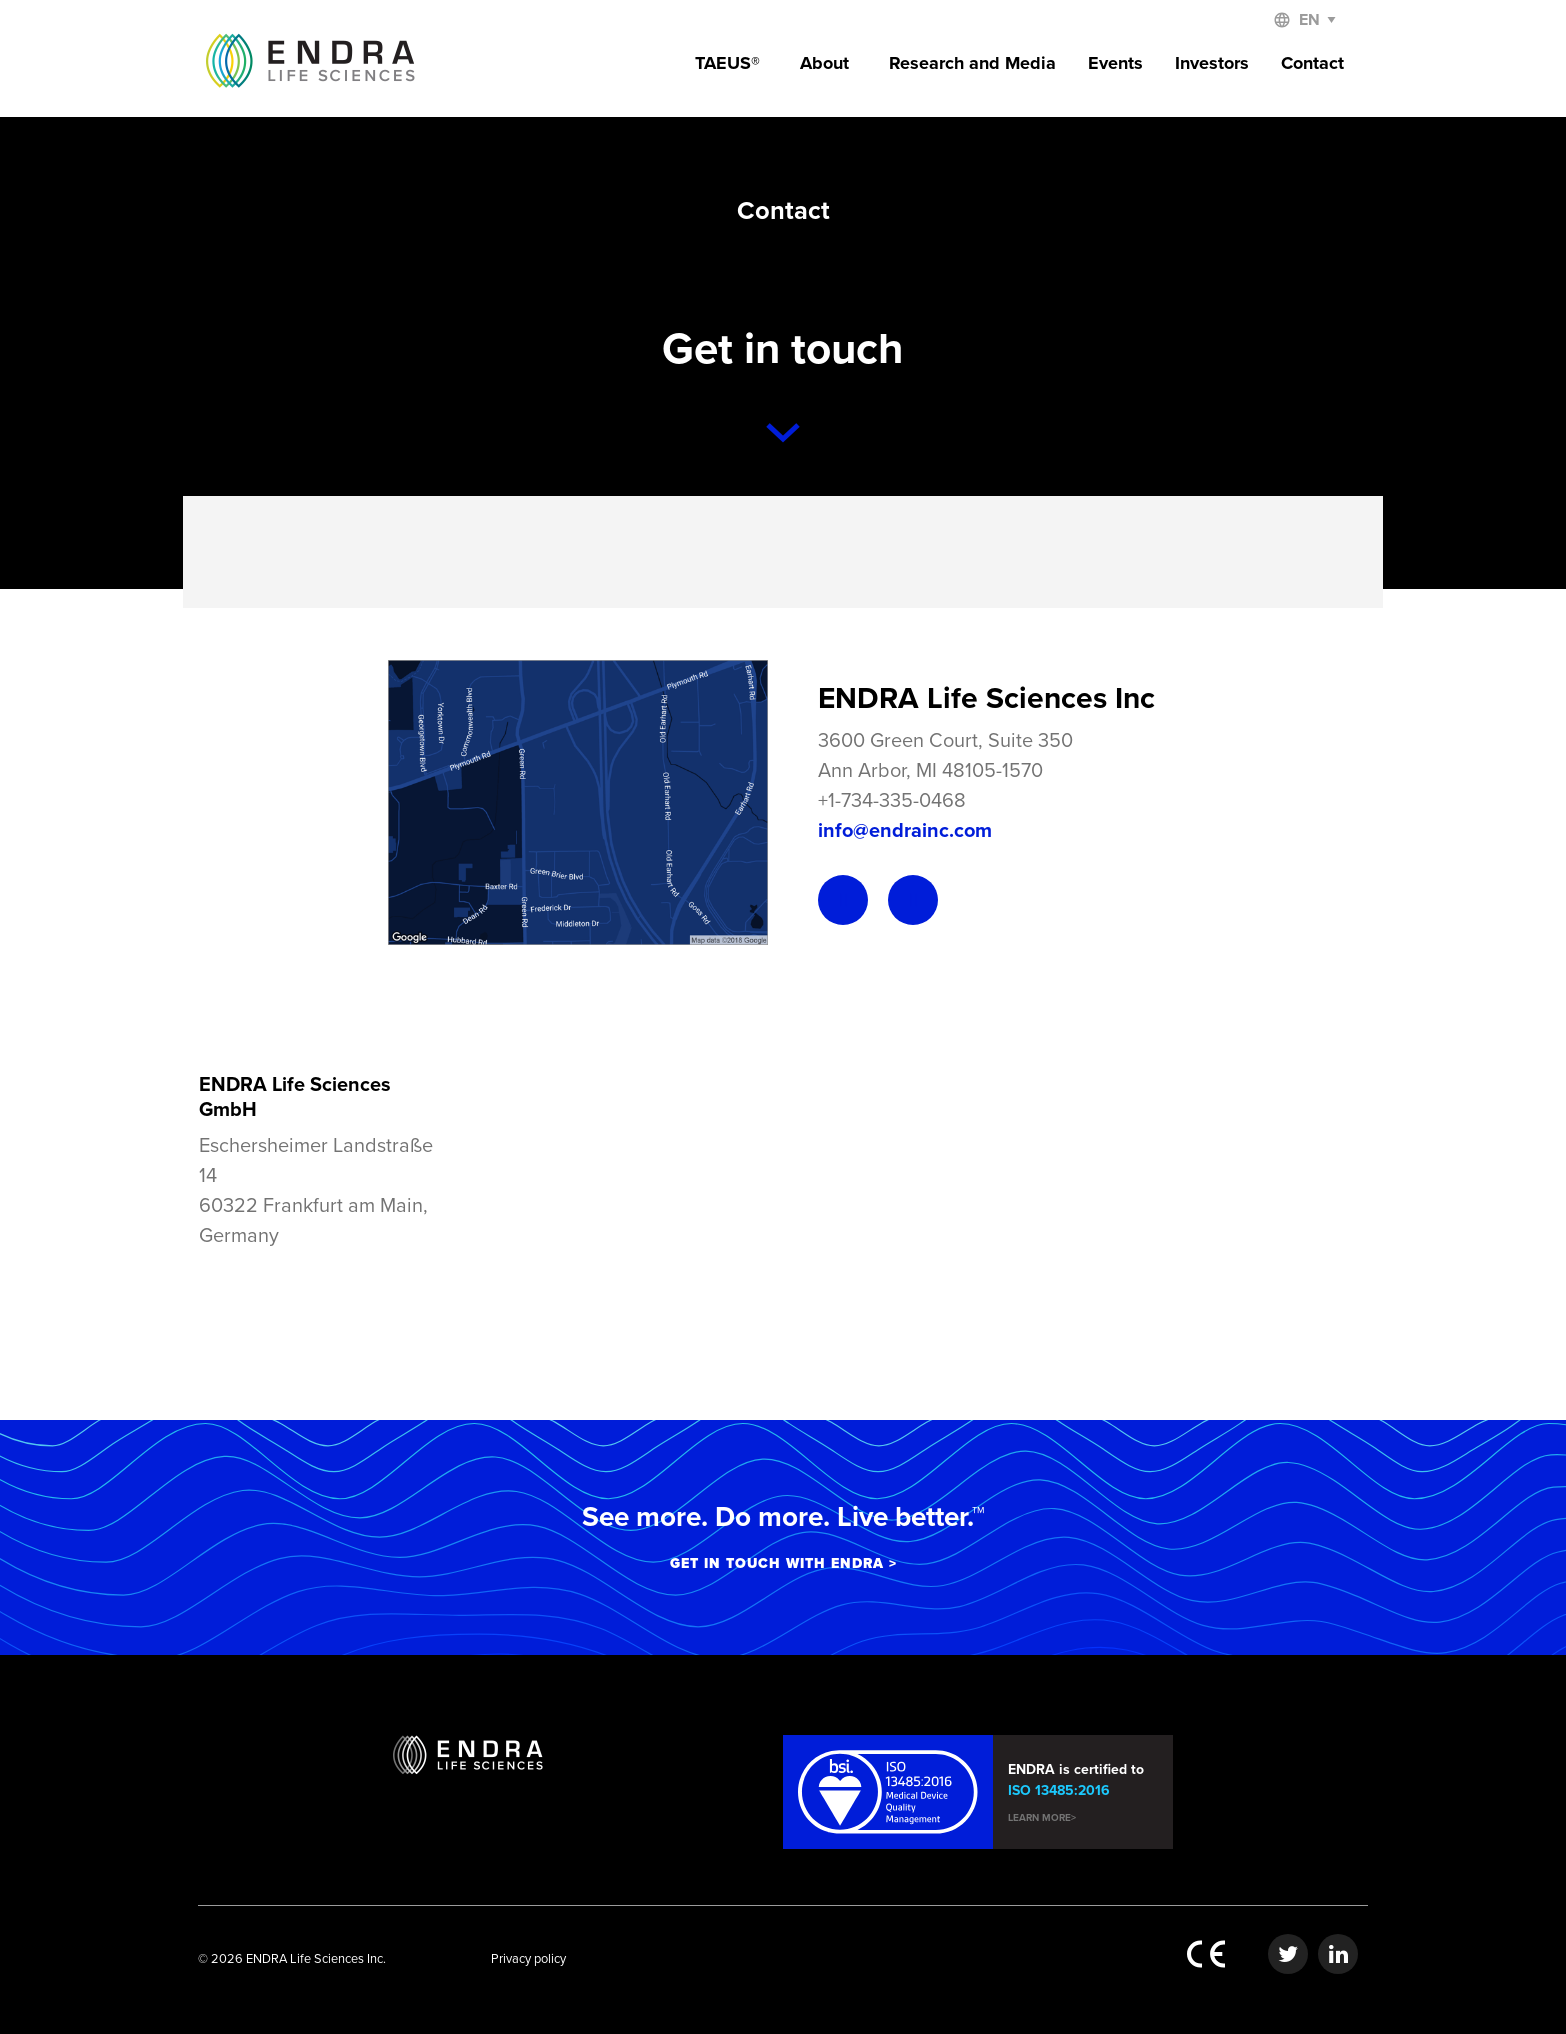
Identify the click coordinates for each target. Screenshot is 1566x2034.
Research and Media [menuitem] (972, 63)
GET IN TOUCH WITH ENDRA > (783, 1563)
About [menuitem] (824, 63)
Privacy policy (528, 1959)
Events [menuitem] (1115, 63)
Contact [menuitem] (1312, 63)
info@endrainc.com (905, 831)
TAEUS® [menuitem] (727, 63)
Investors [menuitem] (1212, 63)
